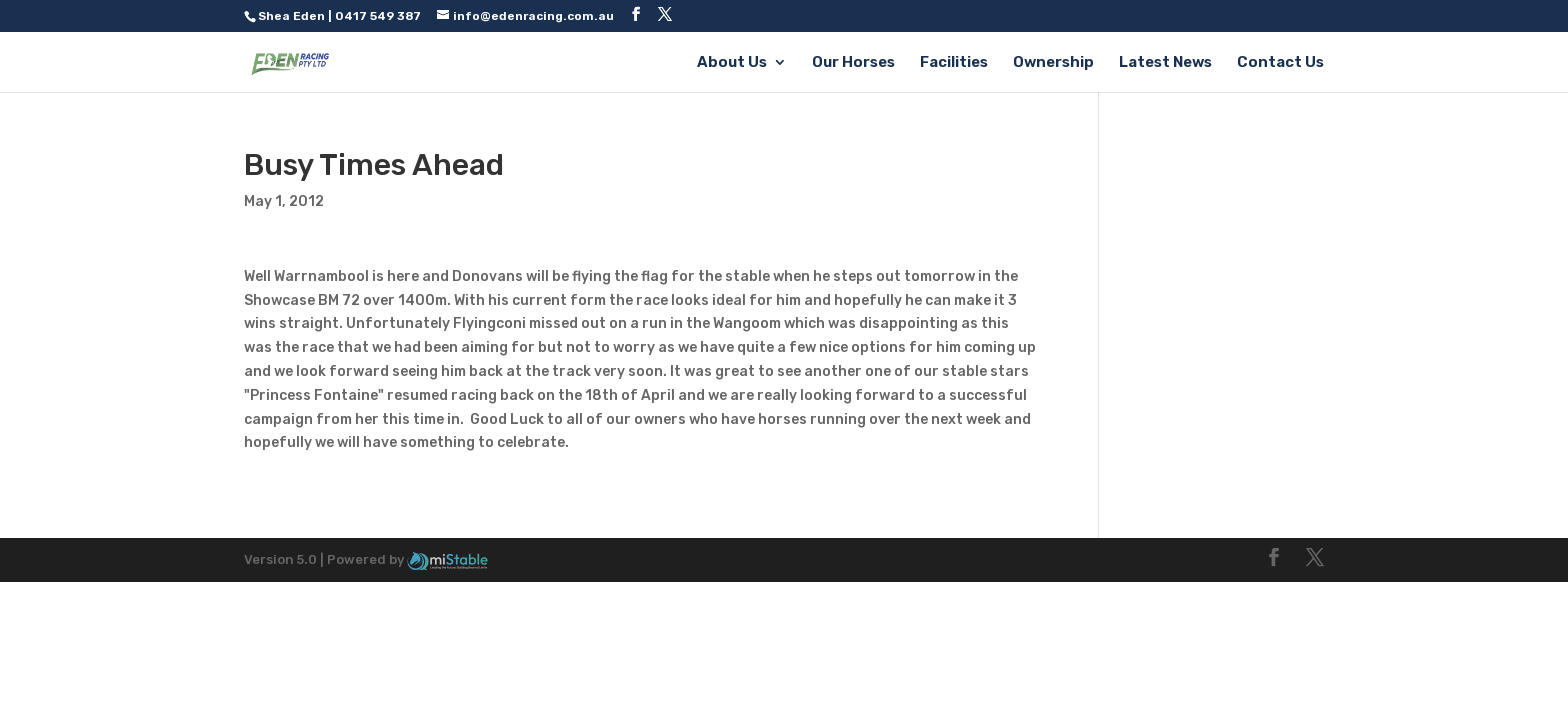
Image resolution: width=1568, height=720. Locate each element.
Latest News (1165, 63)
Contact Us (1280, 63)
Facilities (954, 63)
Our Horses (853, 63)
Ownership (1053, 63)
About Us (732, 63)
